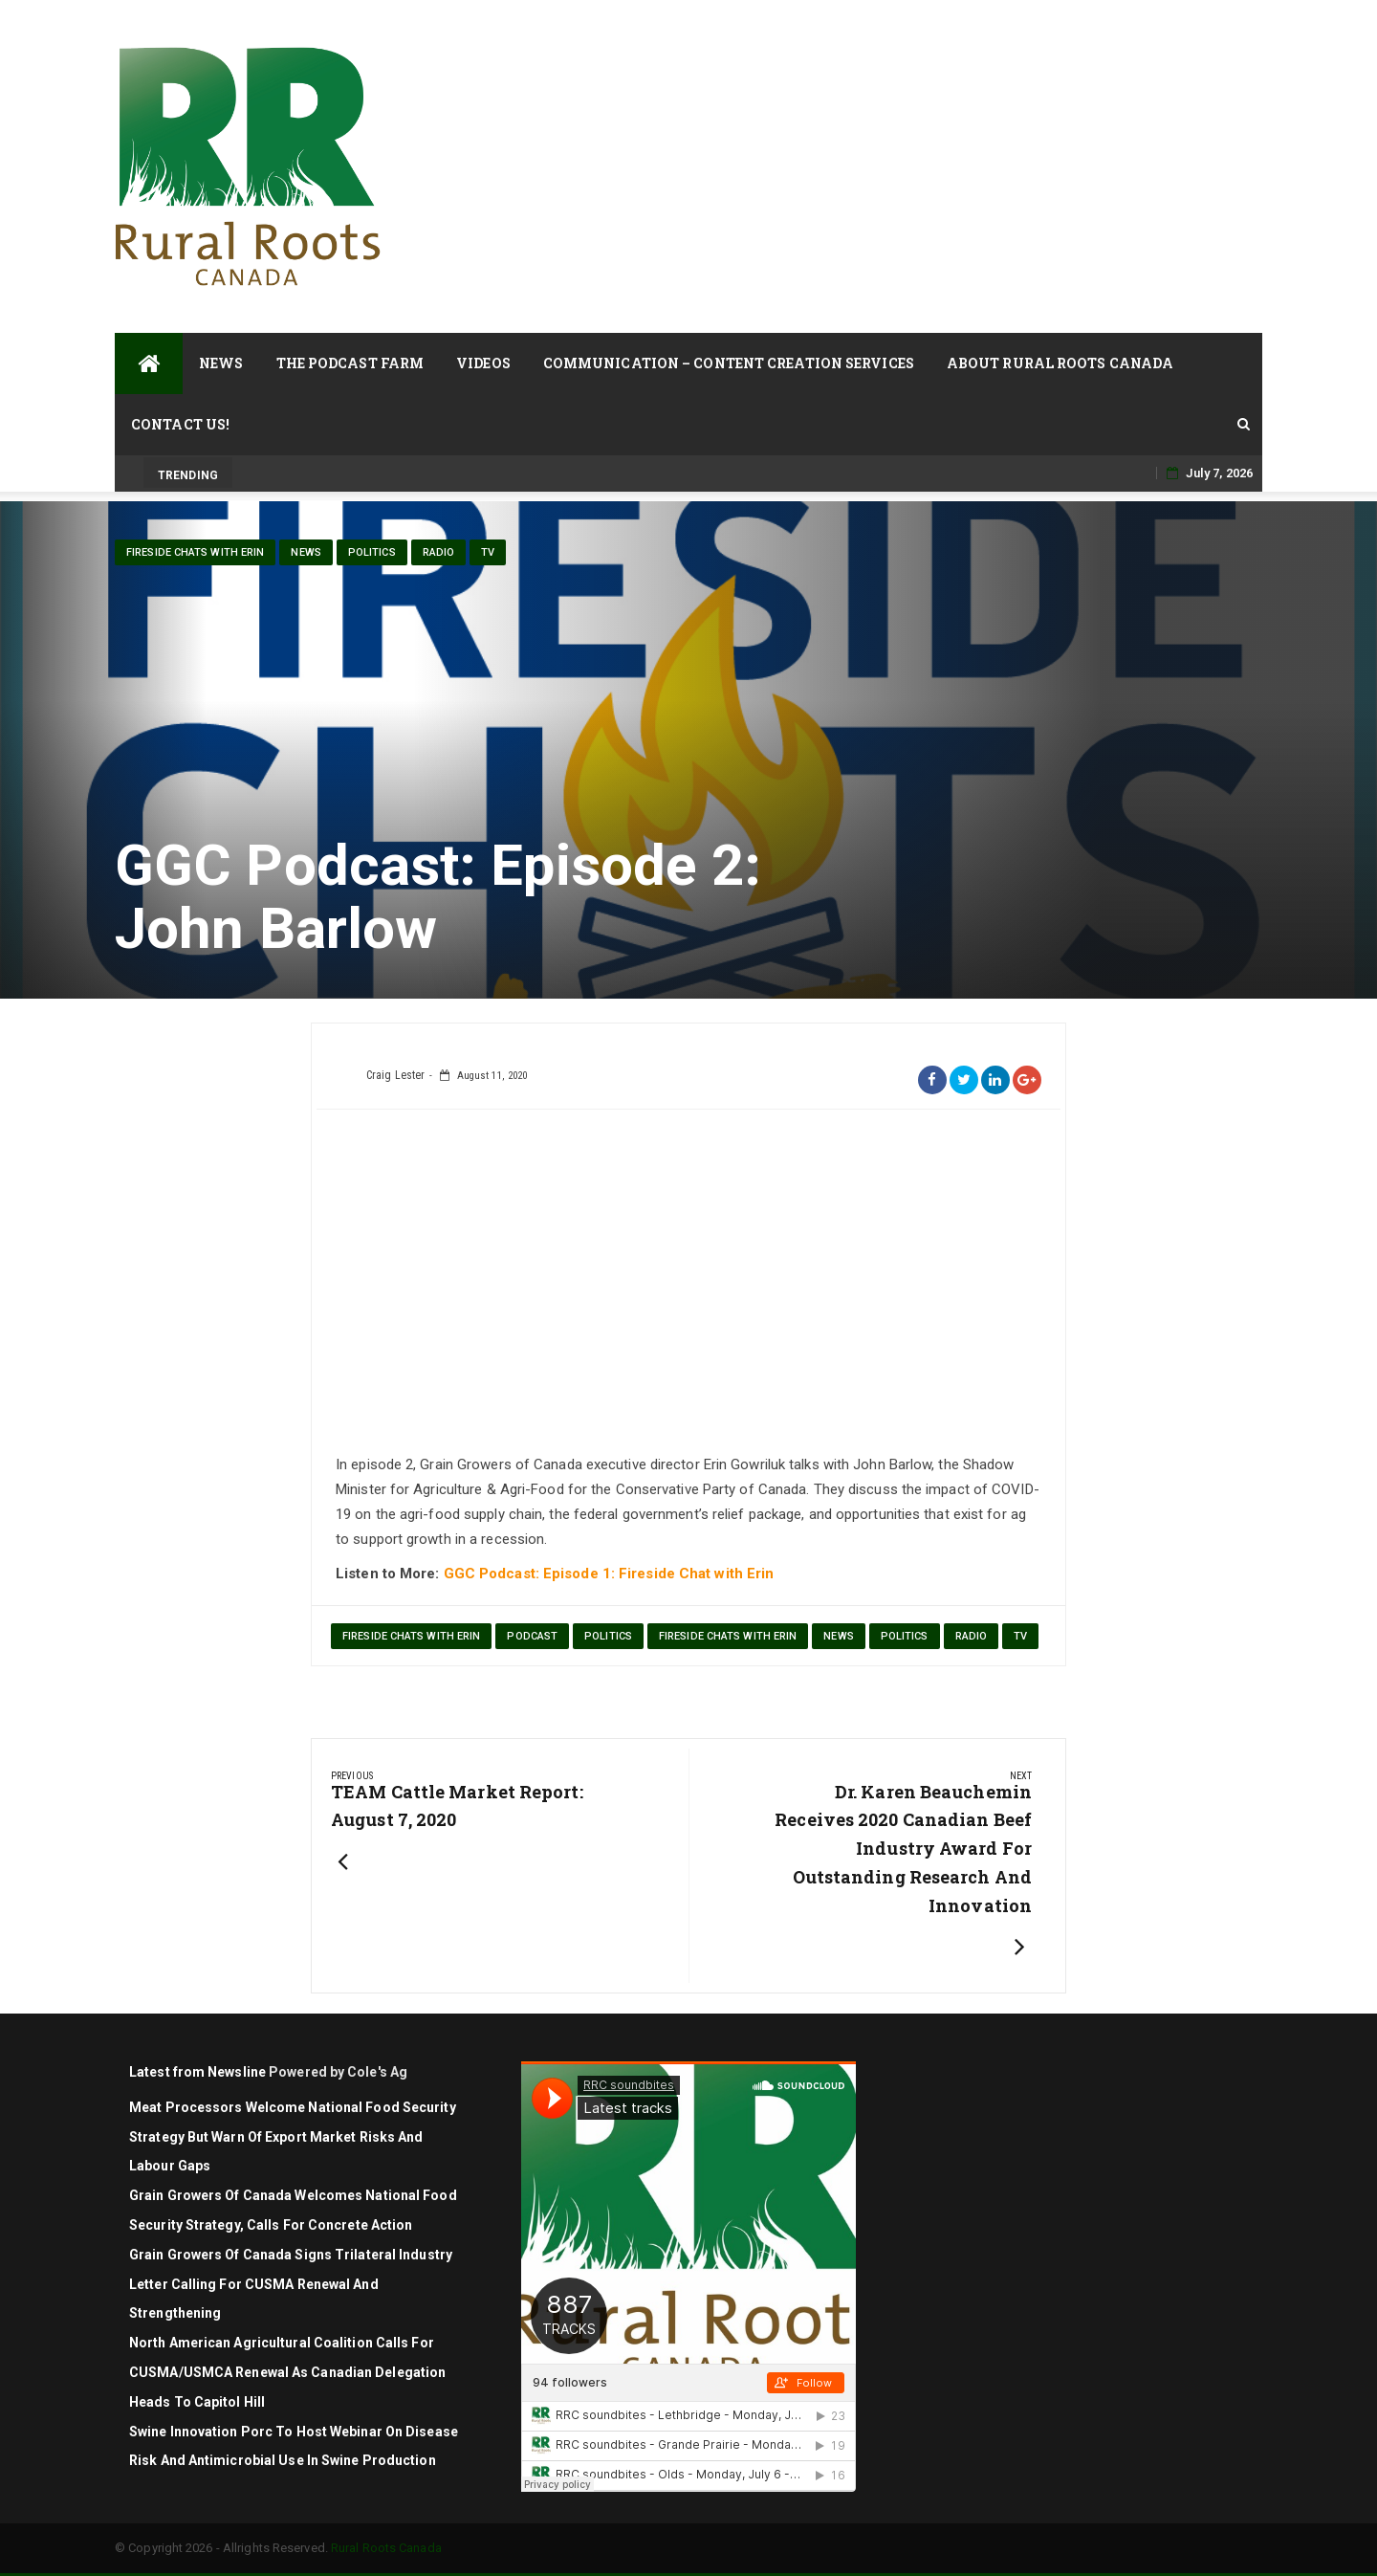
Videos (483, 363)
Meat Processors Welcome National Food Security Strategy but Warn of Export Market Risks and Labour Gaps (292, 2137)
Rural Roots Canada (386, 2548)
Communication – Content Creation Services (728, 363)
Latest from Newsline (197, 2072)
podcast (532, 1636)
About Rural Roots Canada (1060, 363)
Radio (439, 552)
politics (372, 552)
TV (487, 552)
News (221, 363)
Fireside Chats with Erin (195, 552)
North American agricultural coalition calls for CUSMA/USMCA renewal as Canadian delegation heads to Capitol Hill (287, 2372)
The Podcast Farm (350, 363)
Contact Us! (180, 424)
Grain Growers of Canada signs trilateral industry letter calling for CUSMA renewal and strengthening (290, 2284)
